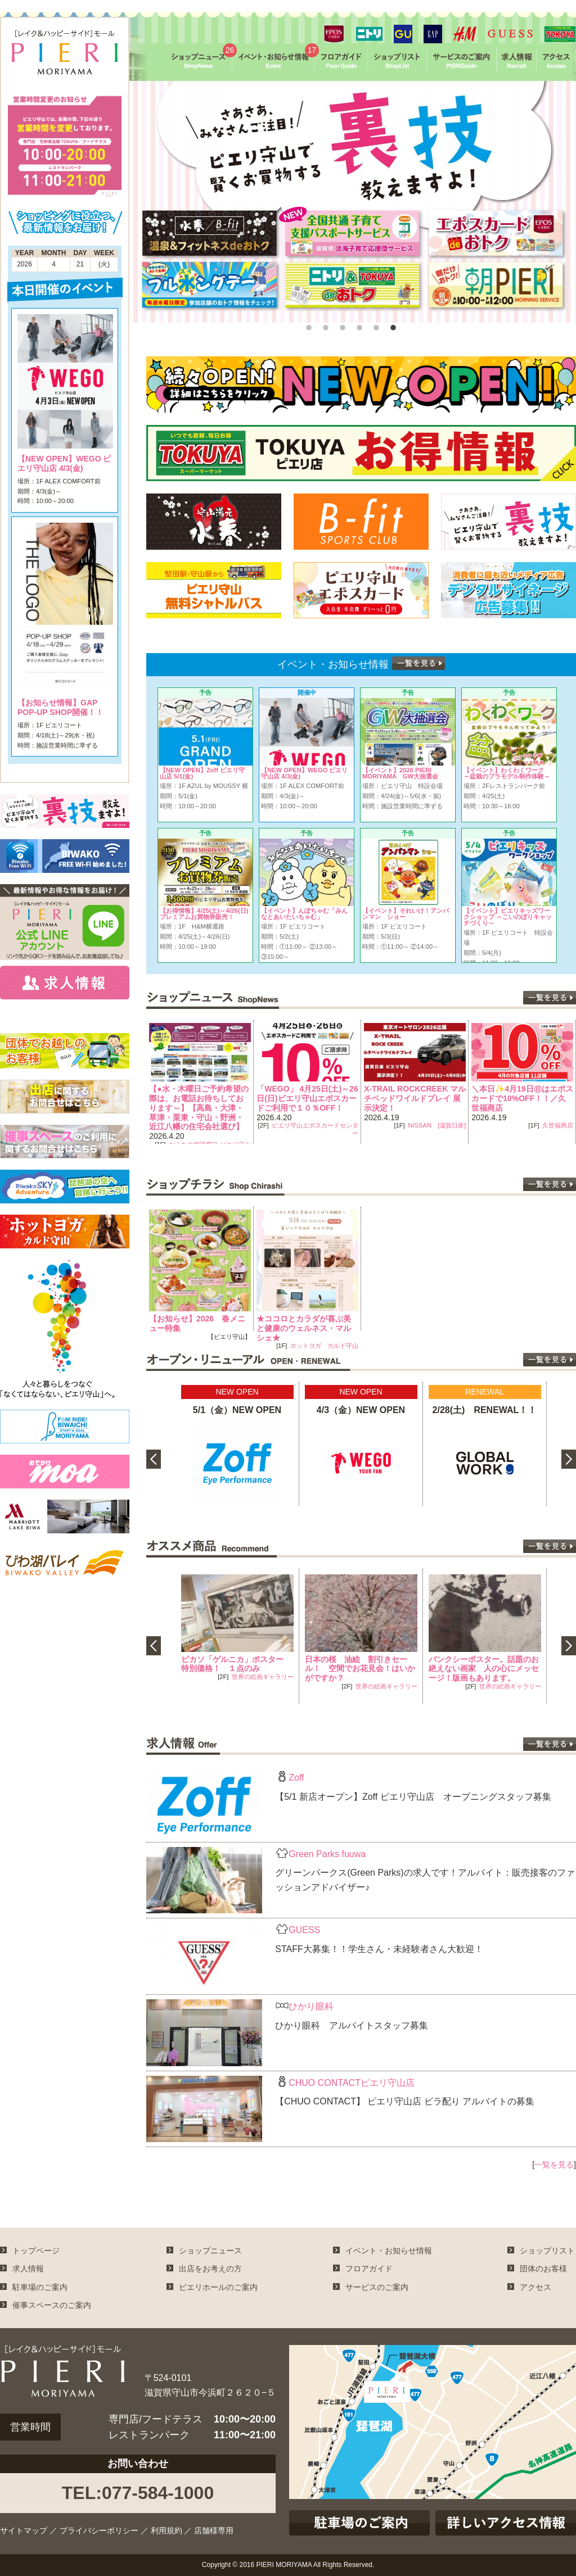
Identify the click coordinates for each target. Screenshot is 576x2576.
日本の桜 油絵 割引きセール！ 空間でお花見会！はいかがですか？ (360, 1669)
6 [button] (392, 325)
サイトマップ (23, 2530)
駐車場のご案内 (40, 2287)
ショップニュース (210, 2250)
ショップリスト (547, 2250)
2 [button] (324, 325)
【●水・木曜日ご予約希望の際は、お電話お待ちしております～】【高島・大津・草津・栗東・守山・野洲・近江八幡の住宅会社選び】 (295, 1107)
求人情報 (28, 2268)
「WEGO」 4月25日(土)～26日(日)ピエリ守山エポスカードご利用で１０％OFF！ (404, 1098)
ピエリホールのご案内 (218, 2287)
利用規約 (166, 2530)
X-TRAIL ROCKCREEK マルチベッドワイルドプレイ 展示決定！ (512, 1098)
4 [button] (358, 325)
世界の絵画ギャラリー (263, 1676)
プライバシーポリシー (99, 2530)
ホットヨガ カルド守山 (324, 1345)
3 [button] (341, 325)
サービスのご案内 (376, 2287)
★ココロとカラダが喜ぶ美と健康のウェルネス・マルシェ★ (303, 1328)
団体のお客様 (543, 2268)
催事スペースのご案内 (51, 2305)
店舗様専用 (213, 2530)
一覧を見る (554, 2164)
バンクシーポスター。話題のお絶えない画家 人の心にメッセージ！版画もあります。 (484, 1669)
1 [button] (307, 325)
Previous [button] (137, 1082)
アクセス (535, 2287)
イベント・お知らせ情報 (388, 2250)
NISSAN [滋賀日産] (534, 1125)
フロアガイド (369, 2268)
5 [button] (375, 325)
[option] (352, 202)
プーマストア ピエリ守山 (206, 1116)
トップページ (36, 2250)
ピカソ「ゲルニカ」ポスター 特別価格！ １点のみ (236, 1664)
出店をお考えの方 (210, 2268)
